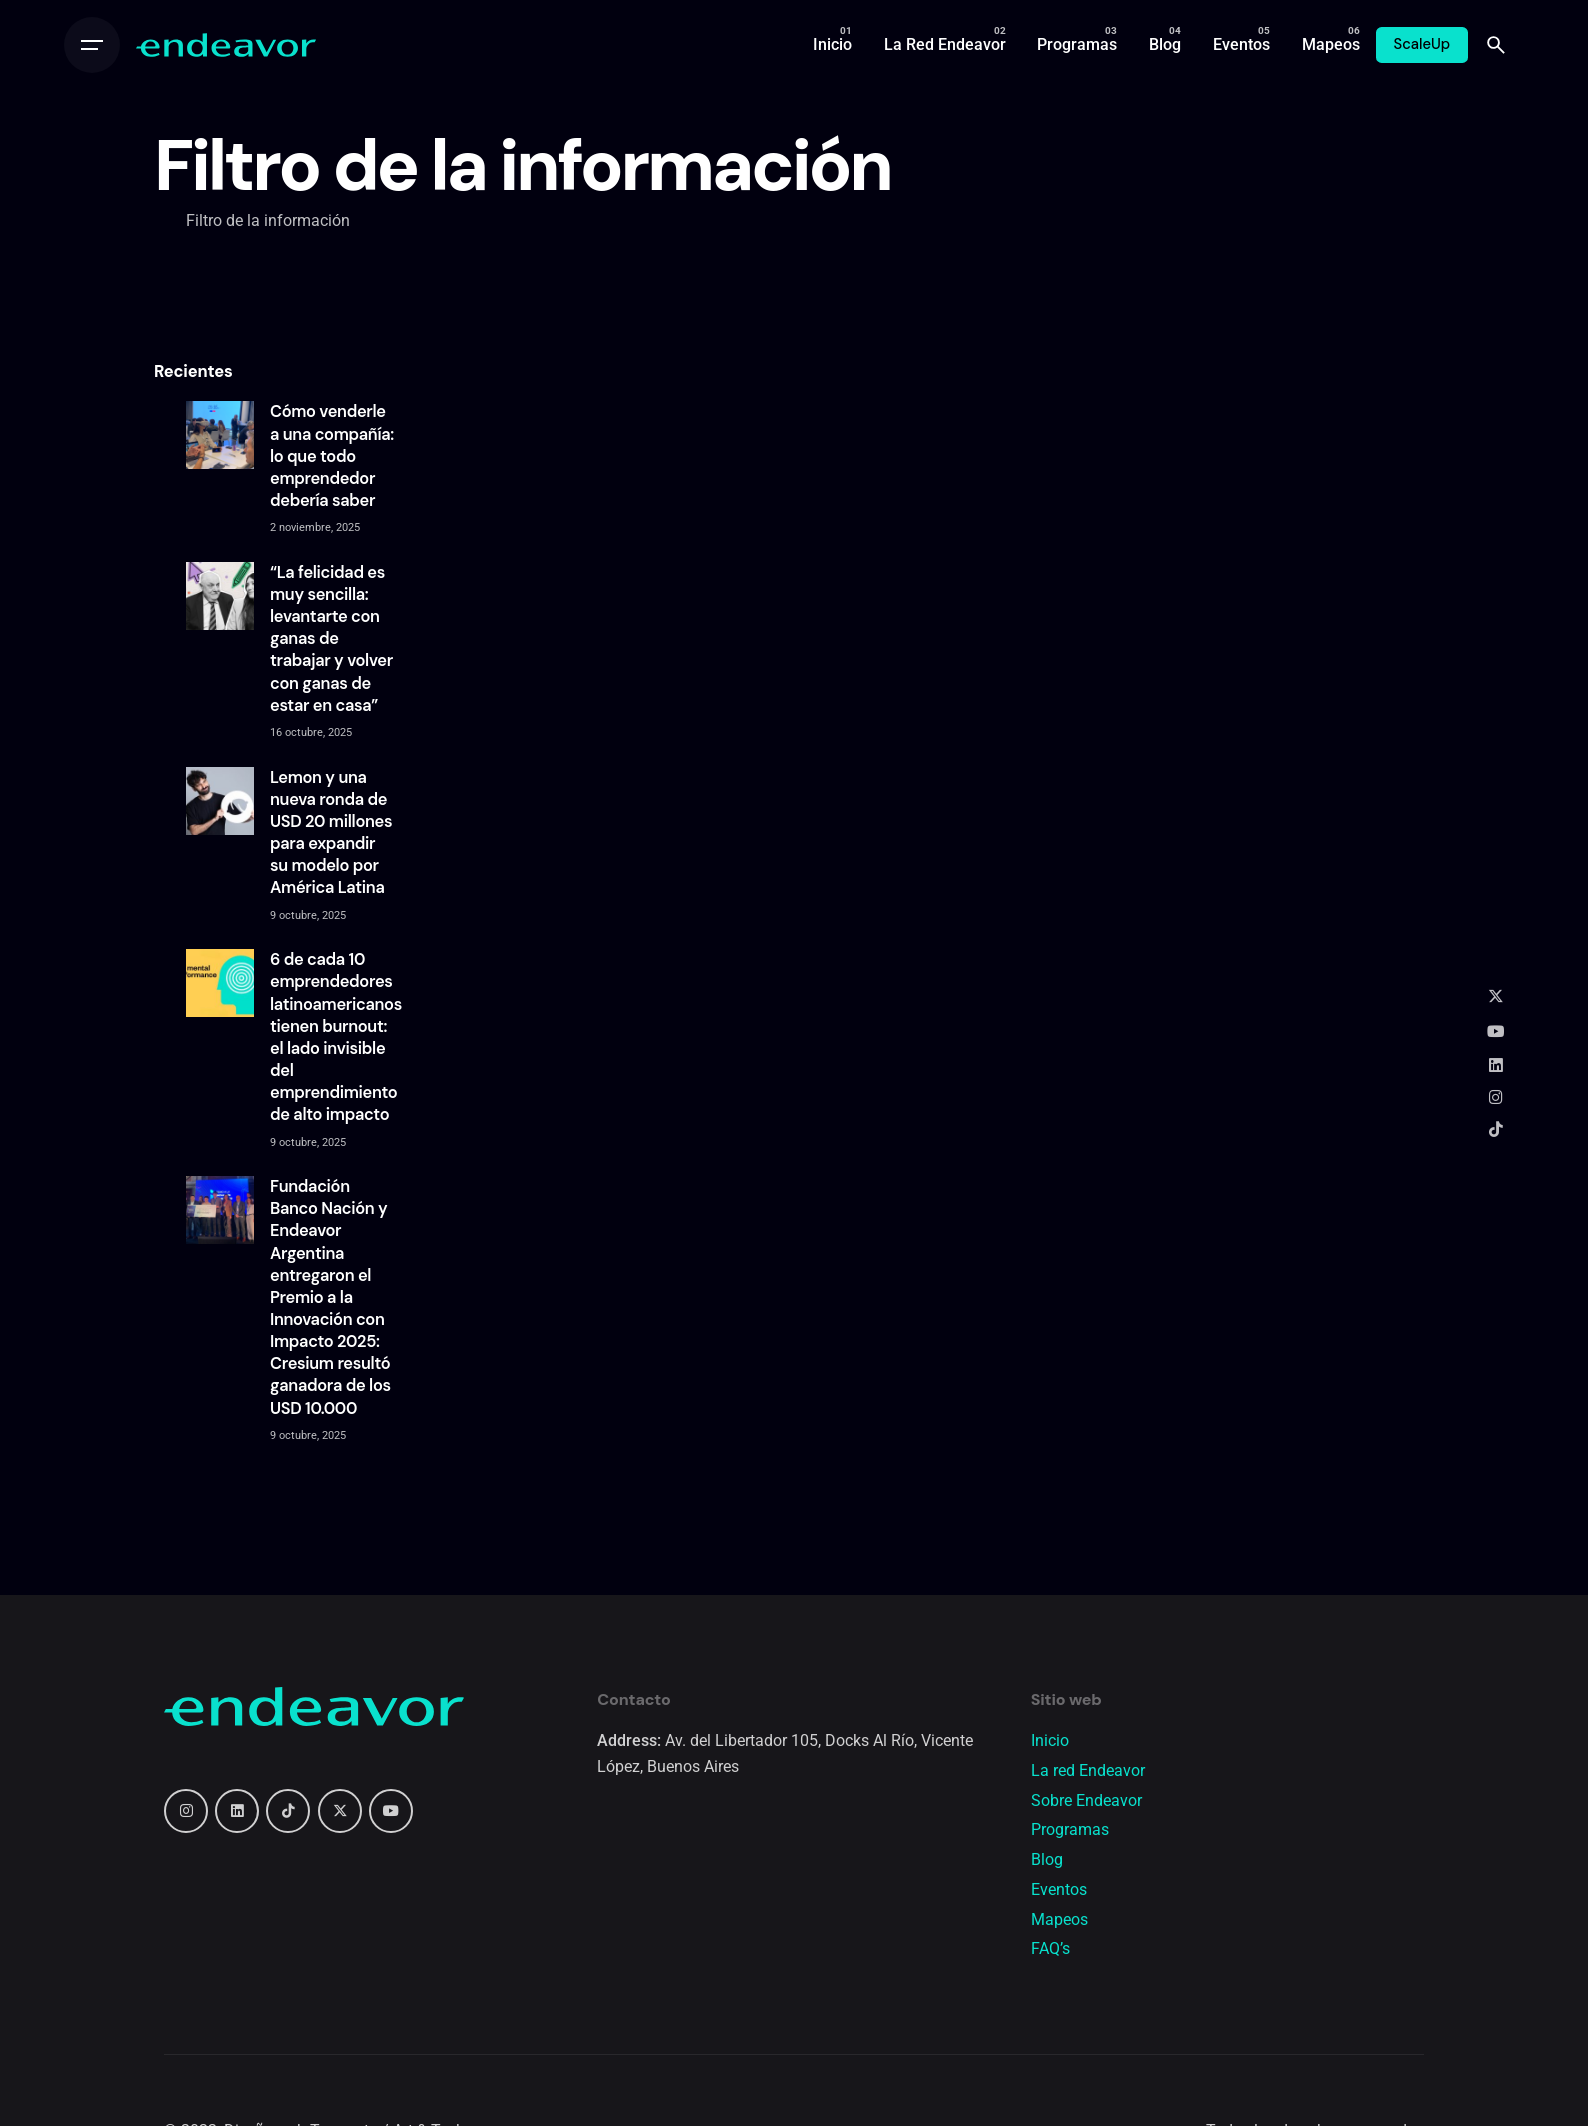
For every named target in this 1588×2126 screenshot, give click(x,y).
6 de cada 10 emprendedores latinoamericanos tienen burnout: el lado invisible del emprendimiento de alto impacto (336, 1037)
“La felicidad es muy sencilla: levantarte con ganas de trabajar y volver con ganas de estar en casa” (331, 639)
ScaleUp (1422, 44)
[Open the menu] (92, 45)
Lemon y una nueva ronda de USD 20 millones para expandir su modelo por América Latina (331, 833)
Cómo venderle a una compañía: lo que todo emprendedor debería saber (332, 456)
